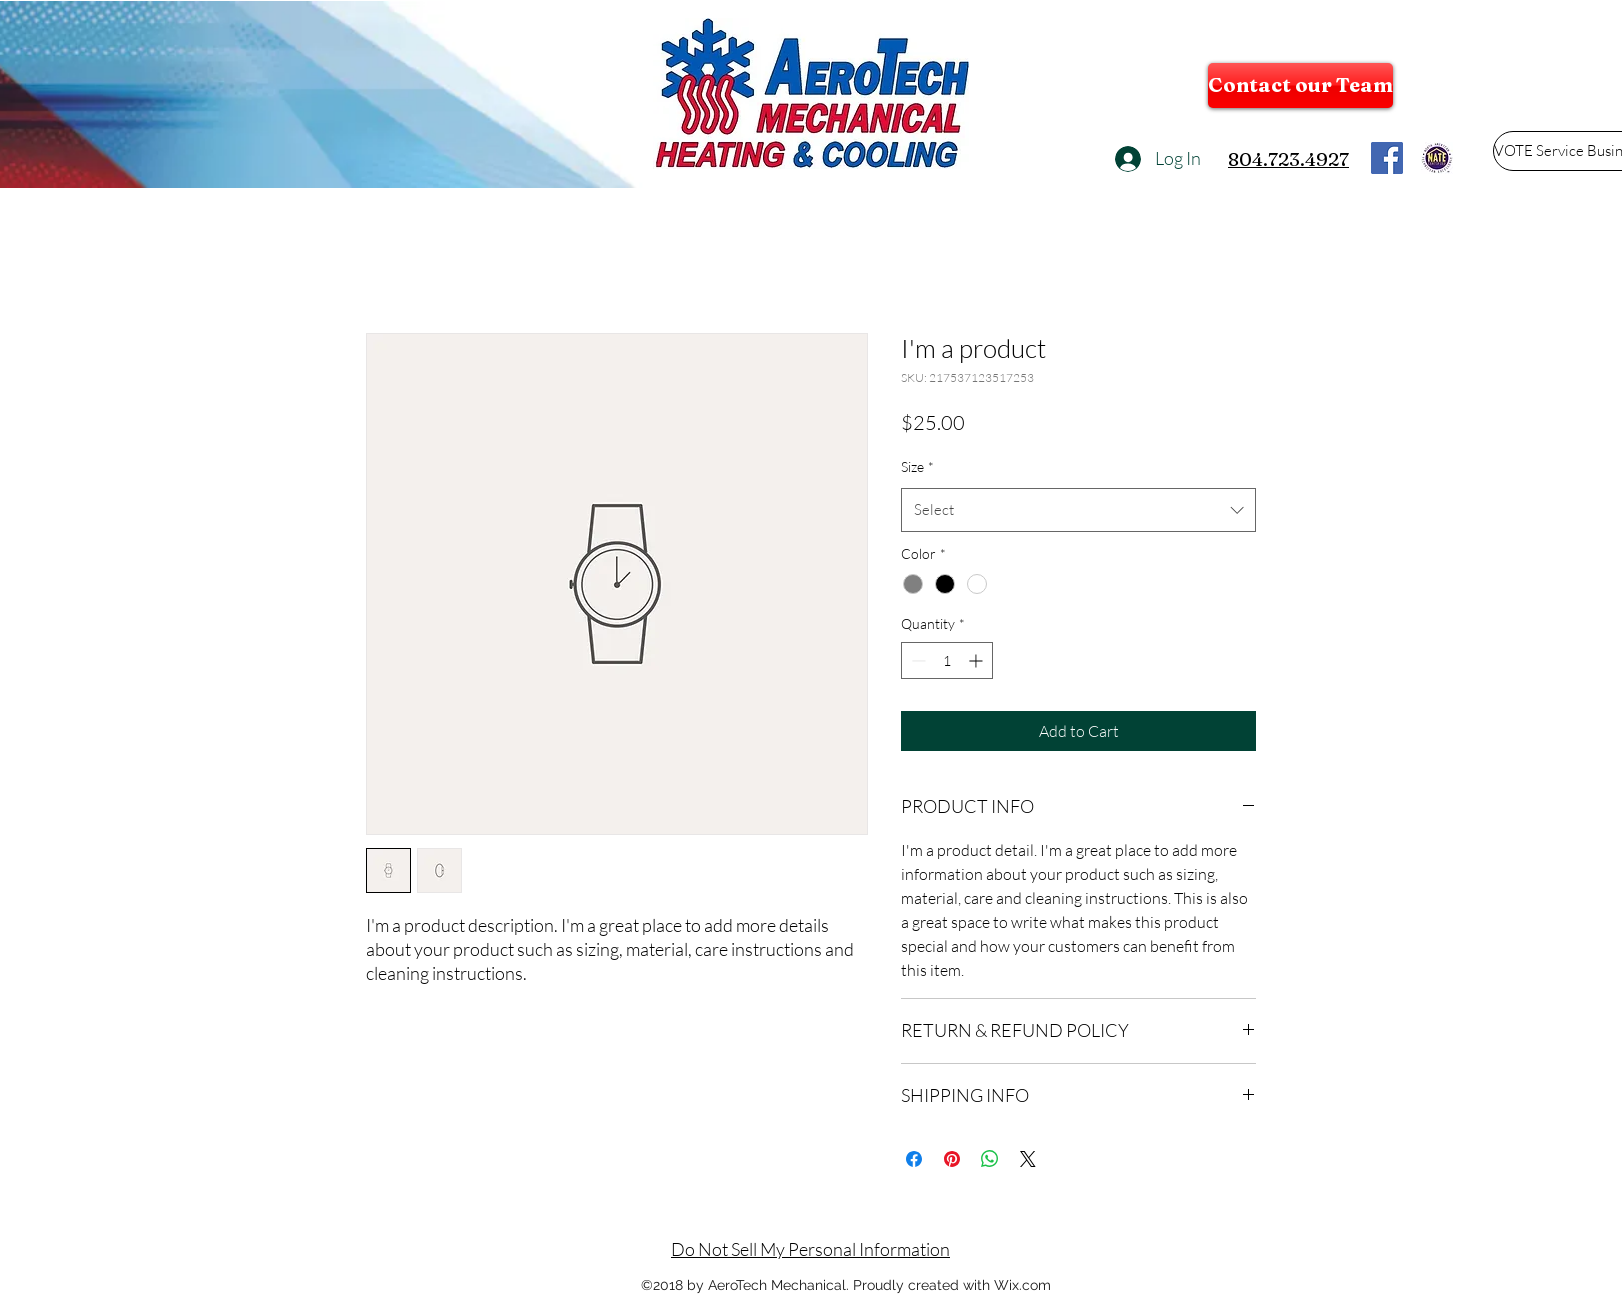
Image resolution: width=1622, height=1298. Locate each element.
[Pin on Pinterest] (952, 1159)
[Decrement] (916, 660)
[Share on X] (1028, 1159)
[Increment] (977, 660)
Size (917, 466)
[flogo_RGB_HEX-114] (1387, 158)
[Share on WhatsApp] (990, 1159)
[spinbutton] (947, 660)
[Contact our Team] (1300, 85)
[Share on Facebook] (914, 1159)
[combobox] (1078, 510)
